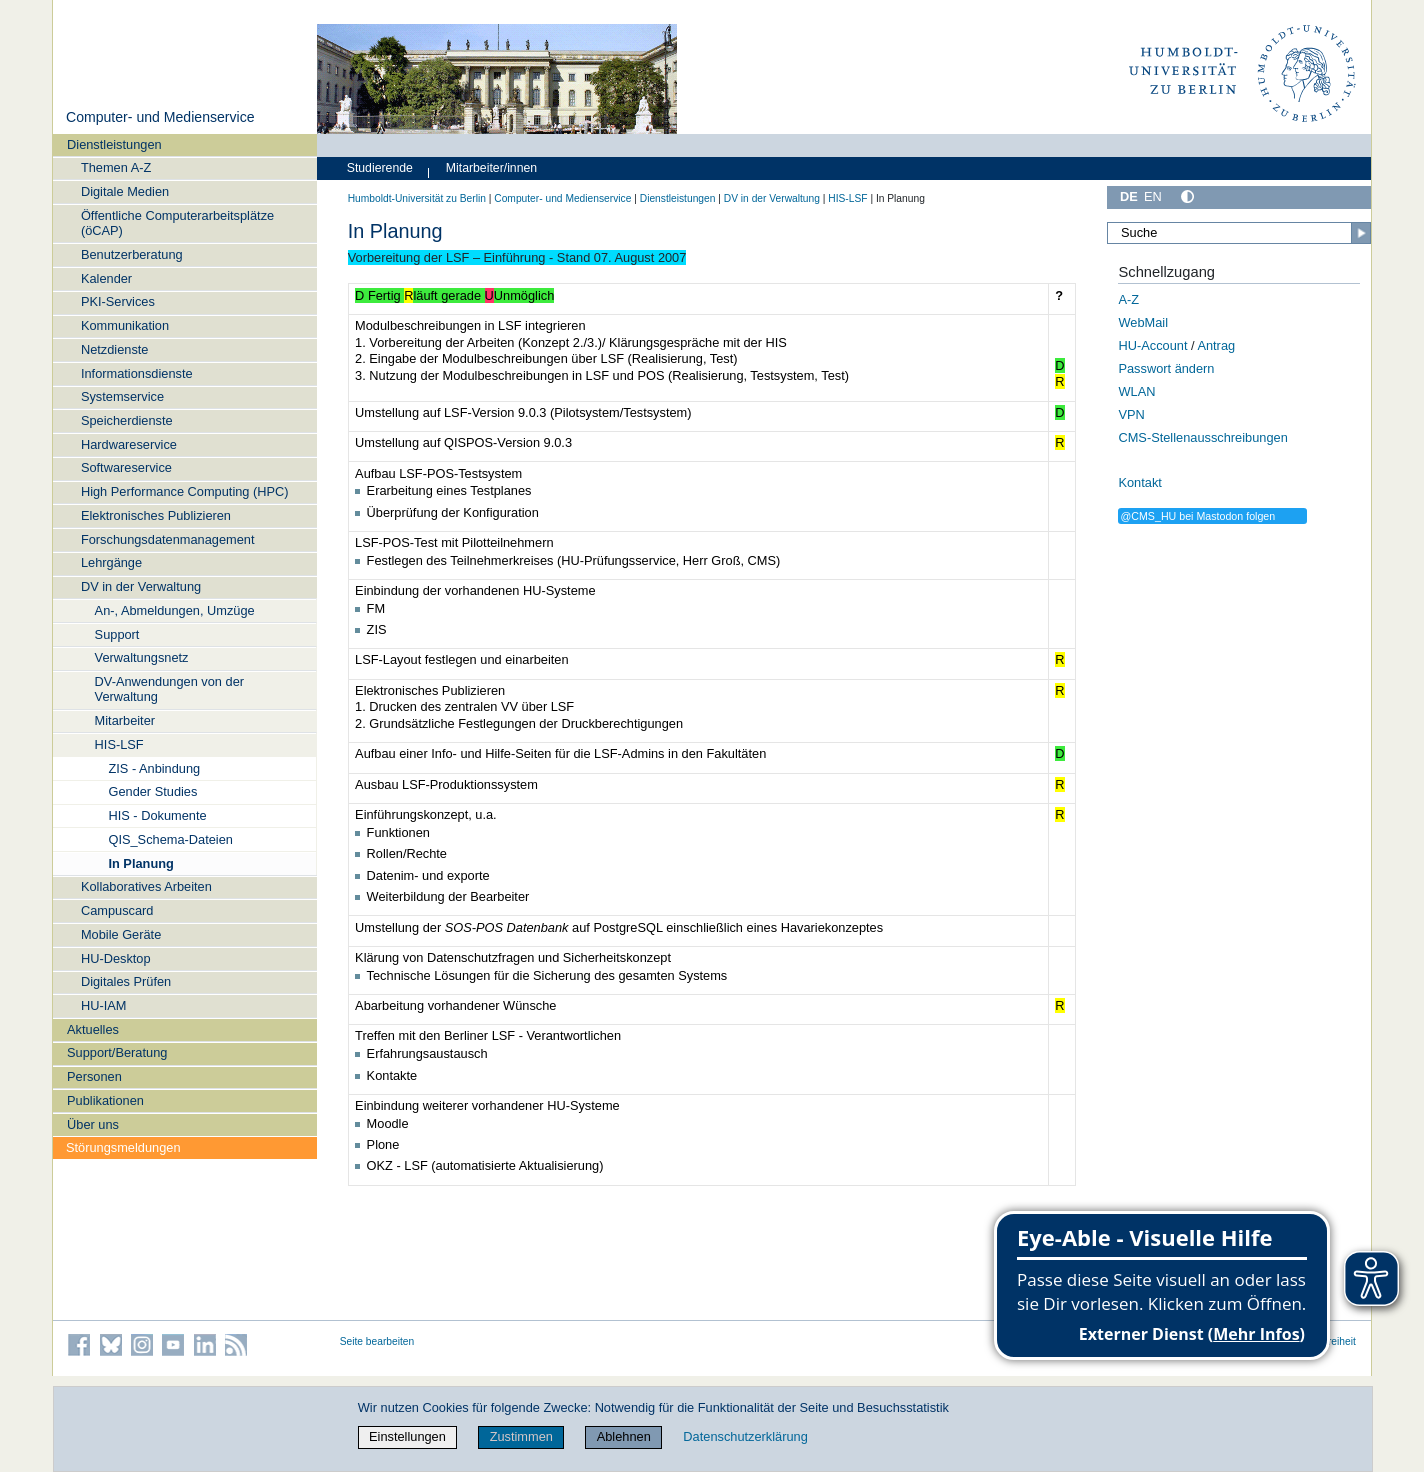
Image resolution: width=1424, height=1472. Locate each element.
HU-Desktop (116, 958)
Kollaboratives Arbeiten (146, 886)
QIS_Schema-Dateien (170, 839)
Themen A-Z (116, 167)
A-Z (1128, 299)
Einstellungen (407, 1436)
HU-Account (1152, 345)
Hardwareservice (129, 444)
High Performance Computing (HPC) (185, 491)
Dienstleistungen (114, 144)
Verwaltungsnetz (142, 657)
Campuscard (117, 910)
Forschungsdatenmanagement (168, 539)
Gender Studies (152, 791)
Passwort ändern (1166, 368)
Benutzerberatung (132, 254)
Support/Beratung (117, 1052)
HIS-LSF (119, 744)
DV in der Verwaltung (141, 586)
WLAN (1136, 391)
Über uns (93, 1124)
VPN (1131, 414)
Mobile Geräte (121, 934)
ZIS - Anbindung (154, 768)
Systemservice (122, 396)
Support (117, 634)
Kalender (106, 278)
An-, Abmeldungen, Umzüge (175, 610)
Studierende (380, 168)
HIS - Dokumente (157, 815)
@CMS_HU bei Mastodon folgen (1197, 516)
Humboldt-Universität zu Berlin (417, 198)
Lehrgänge (111, 562)
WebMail (1143, 322)
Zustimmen (521, 1436)
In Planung (140, 863)
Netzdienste (115, 349)
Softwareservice (126, 467)
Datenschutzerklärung (745, 1436)
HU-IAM (104, 1005)
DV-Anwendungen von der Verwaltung (169, 689)
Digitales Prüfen (126, 981)
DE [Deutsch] (1129, 196)
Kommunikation (125, 325)
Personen (94, 1076)
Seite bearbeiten (377, 1341)
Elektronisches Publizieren (156, 515)
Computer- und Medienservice (160, 117)
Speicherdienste (127, 420)
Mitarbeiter (125, 720)
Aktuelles (93, 1029)
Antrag (1216, 345)
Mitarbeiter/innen (491, 168)
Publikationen (105, 1100)
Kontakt (1139, 482)
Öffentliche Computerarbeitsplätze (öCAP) (177, 223)
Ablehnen (624, 1436)
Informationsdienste (137, 373)
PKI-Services (118, 301)
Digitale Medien (125, 191)
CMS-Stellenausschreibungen (1202, 437)
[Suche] (1239, 233)
